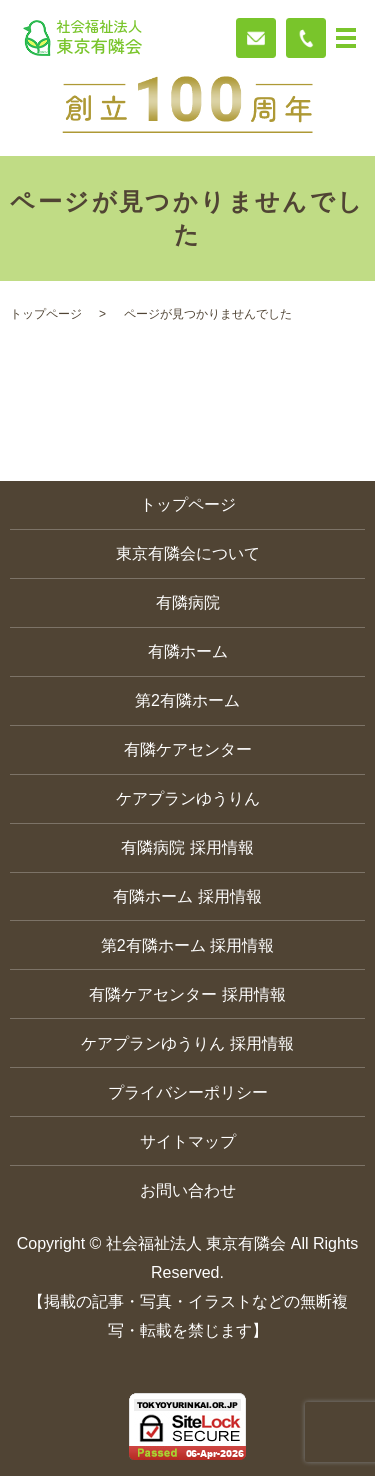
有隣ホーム (188, 651)
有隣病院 (188, 602)
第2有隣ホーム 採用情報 (187, 945)
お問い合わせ (188, 1190)
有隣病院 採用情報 (187, 847)
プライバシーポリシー (188, 1092)
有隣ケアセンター (188, 749)
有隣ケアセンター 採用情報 (187, 994)
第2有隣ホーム (187, 700)
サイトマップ (188, 1141)
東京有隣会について (188, 553)
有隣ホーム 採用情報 (187, 896)
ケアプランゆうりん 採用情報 (187, 1043)
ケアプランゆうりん (188, 798)
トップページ (46, 314)
